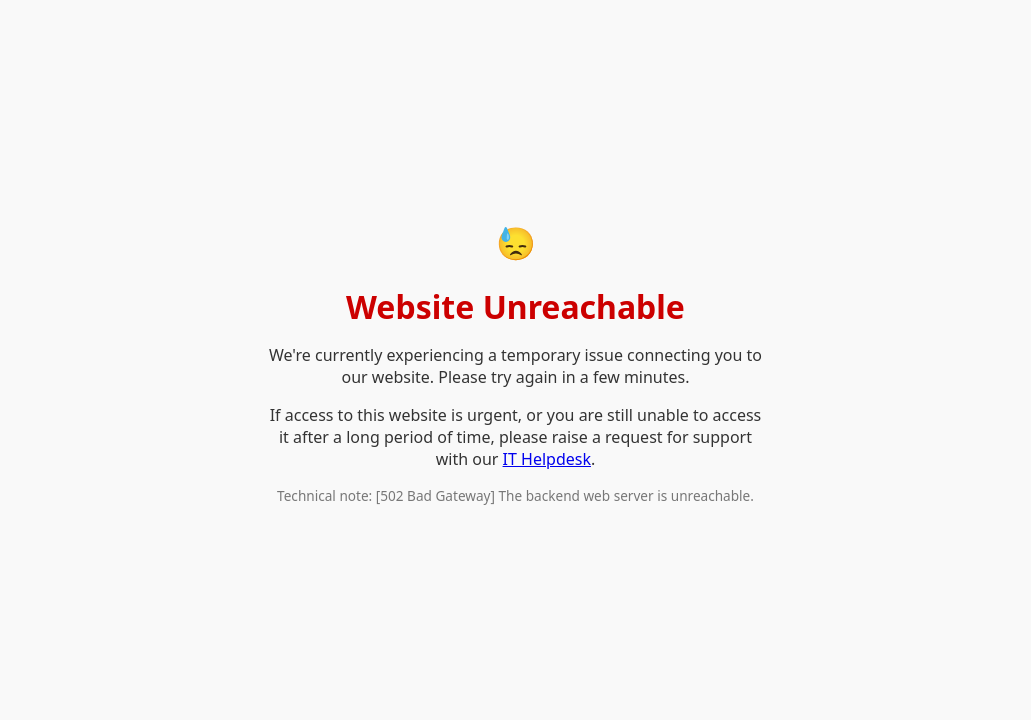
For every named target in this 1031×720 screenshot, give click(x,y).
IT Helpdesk (547, 459)
